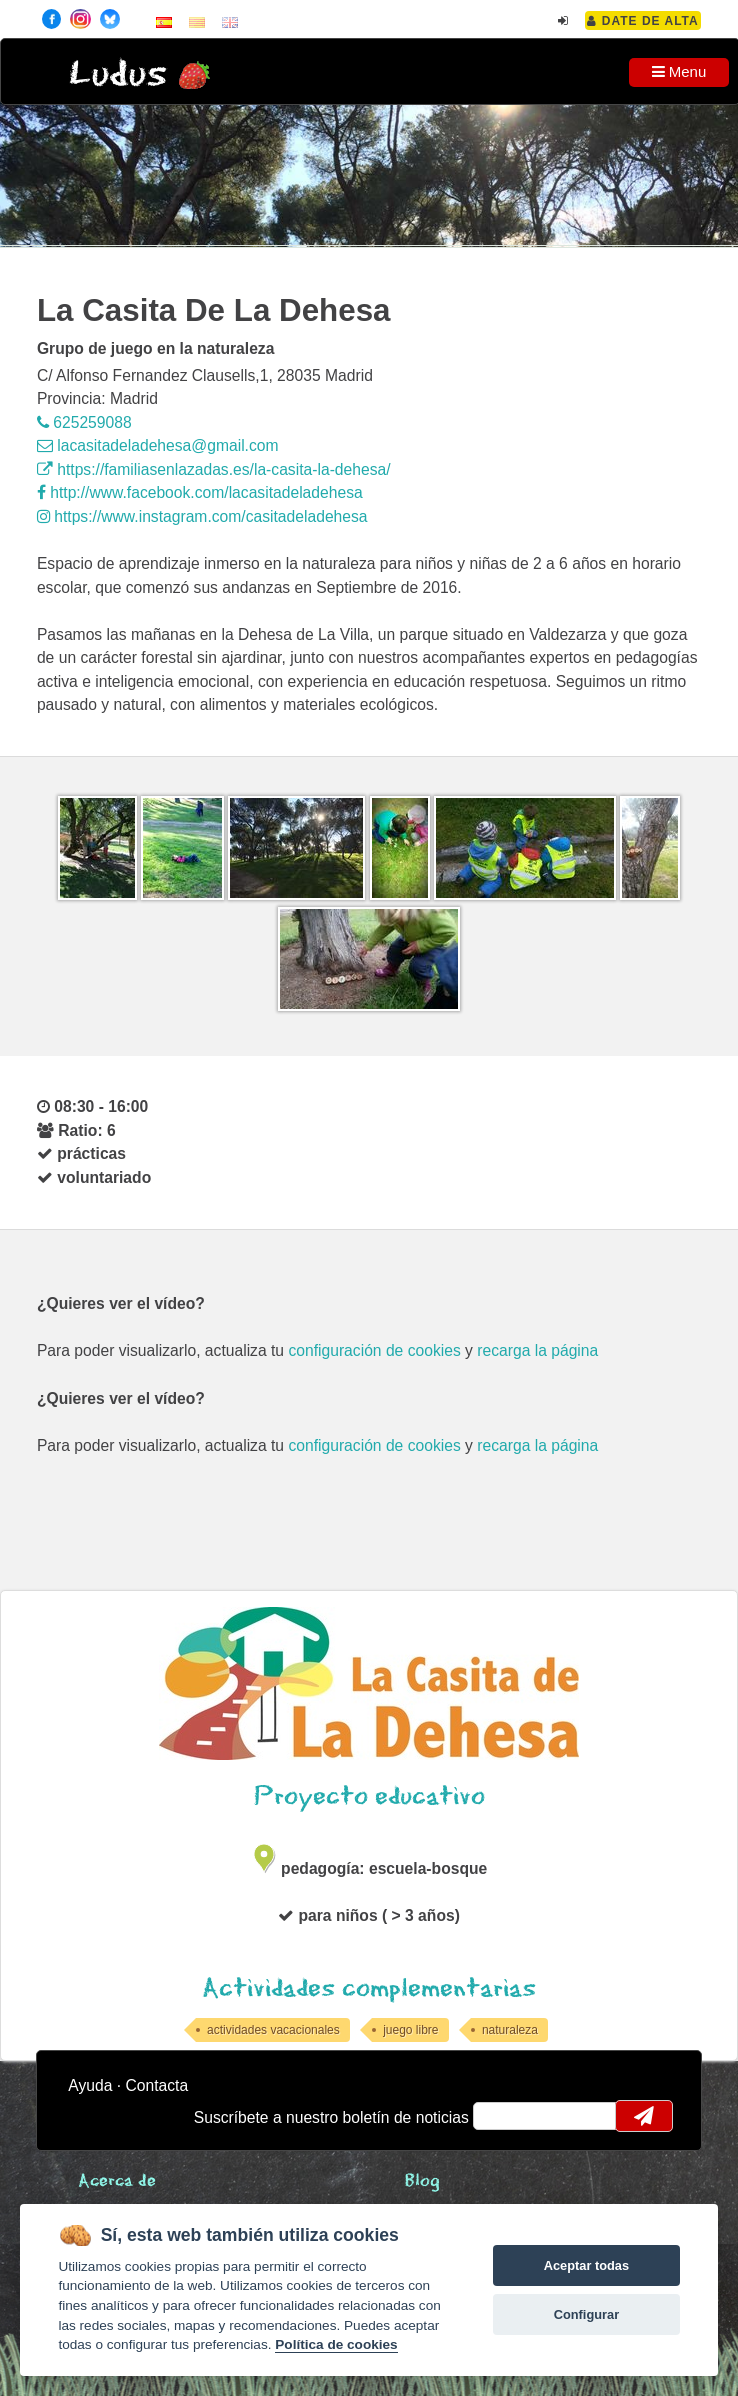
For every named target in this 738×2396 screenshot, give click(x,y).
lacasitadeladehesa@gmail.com (158, 445)
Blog (422, 2181)
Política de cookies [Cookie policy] (336, 2344)
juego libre (410, 2030)
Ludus (118, 74)
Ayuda (90, 2085)
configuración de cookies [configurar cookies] (374, 1350)
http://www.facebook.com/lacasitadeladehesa (200, 492)
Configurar (586, 2314)
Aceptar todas (586, 2265)
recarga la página (537, 1350)
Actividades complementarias (369, 1988)
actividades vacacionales (273, 2030)
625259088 (84, 422)
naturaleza (510, 2030)
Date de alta (642, 21)
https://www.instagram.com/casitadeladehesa (202, 516)
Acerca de (117, 2181)
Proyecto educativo (369, 1796)
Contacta (156, 2085)
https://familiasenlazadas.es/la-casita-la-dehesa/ (214, 469)
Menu (679, 71)
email (501, 2116)
